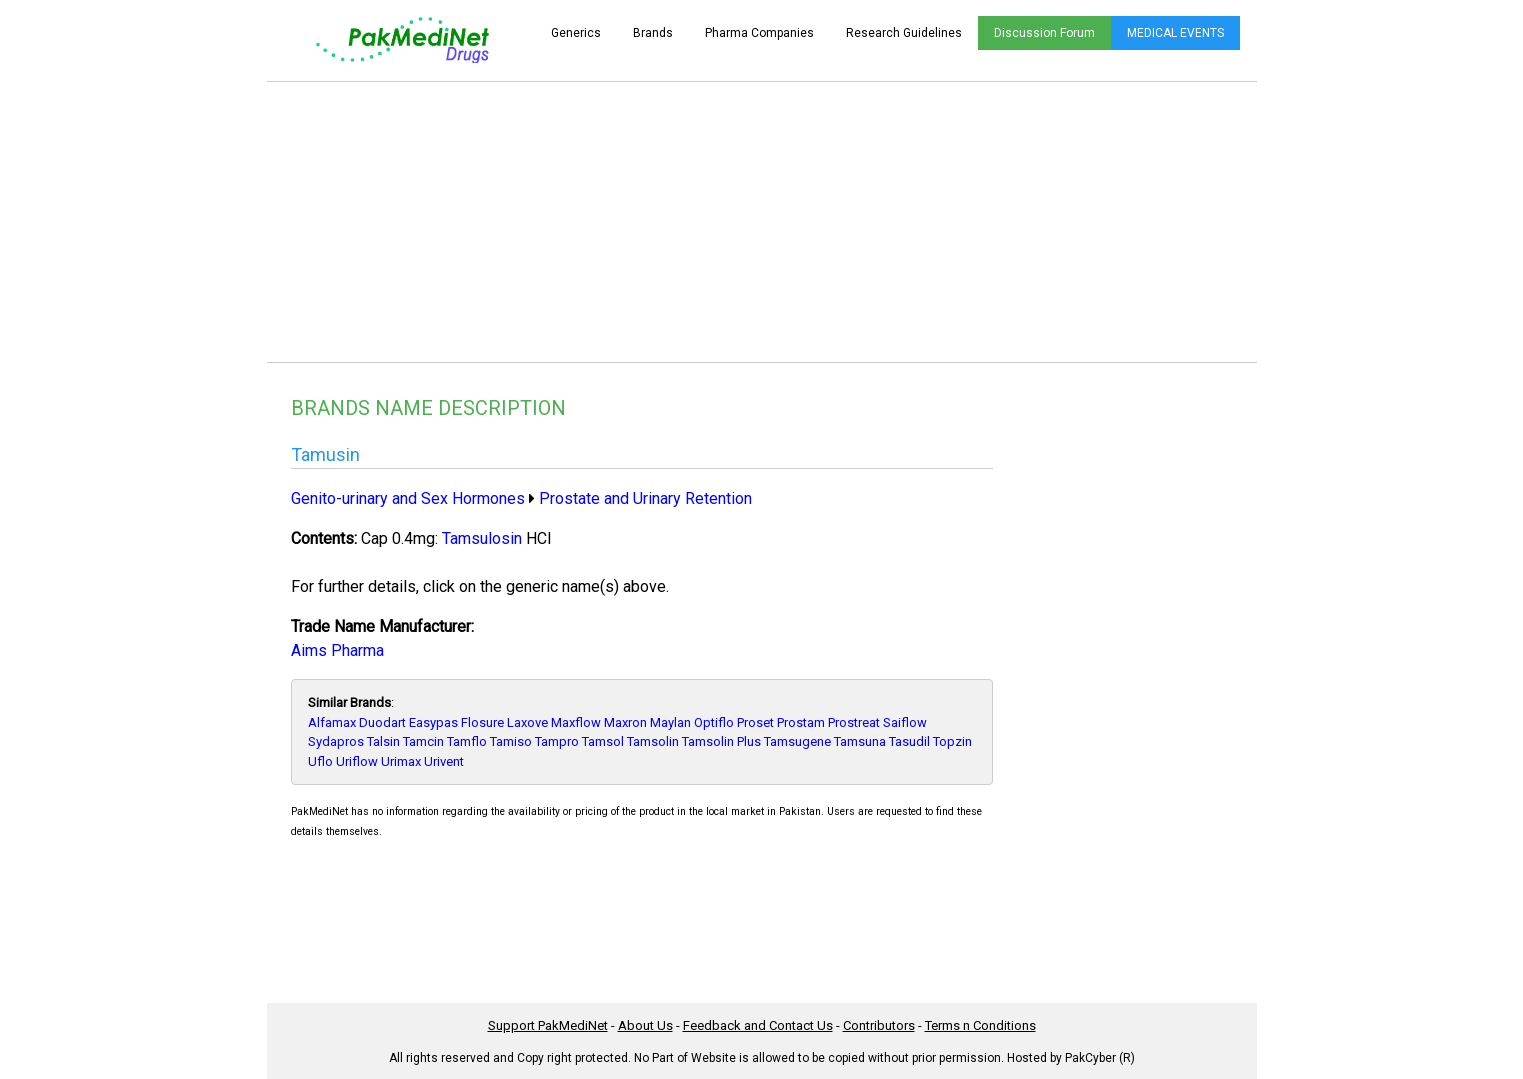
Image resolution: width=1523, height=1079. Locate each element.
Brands (653, 33)
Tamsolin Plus (721, 741)
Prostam (801, 722)
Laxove (527, 722)
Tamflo (467, 741)
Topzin (952, 741)
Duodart (382, 722)
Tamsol (603, 741)
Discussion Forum (1044, 33)
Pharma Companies (759, 33)
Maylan (670, 722)
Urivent (444, 761)
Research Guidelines (904, 33)
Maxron (625, 722)
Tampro (557, 741)
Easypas (433, 722)
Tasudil (909, 741)
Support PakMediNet (548, 1025)
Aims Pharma (337, 650)
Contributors (879, 1025)
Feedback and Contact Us (758, 1025)
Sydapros (336, 741)
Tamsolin (653, 741)
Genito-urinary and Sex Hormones (408, 498)
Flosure (482, 722)
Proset (755, 722)
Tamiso (511, 741)
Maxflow (576, 722)
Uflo (320, 761)
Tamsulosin (482, 538)
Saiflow (905, 722)
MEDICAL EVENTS (1175, 33)
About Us (645, 1025)
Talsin (383, 741)
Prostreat (854, 722)
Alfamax (332, 722)
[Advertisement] (762, 222)
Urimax (401, 761)
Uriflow (357, 761)
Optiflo (714, 722)
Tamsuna (860, 741)
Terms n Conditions (980, 1025)
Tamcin (423, 741)
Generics (576, 33)
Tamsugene (797, 741)
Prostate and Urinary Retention (645, 498)
